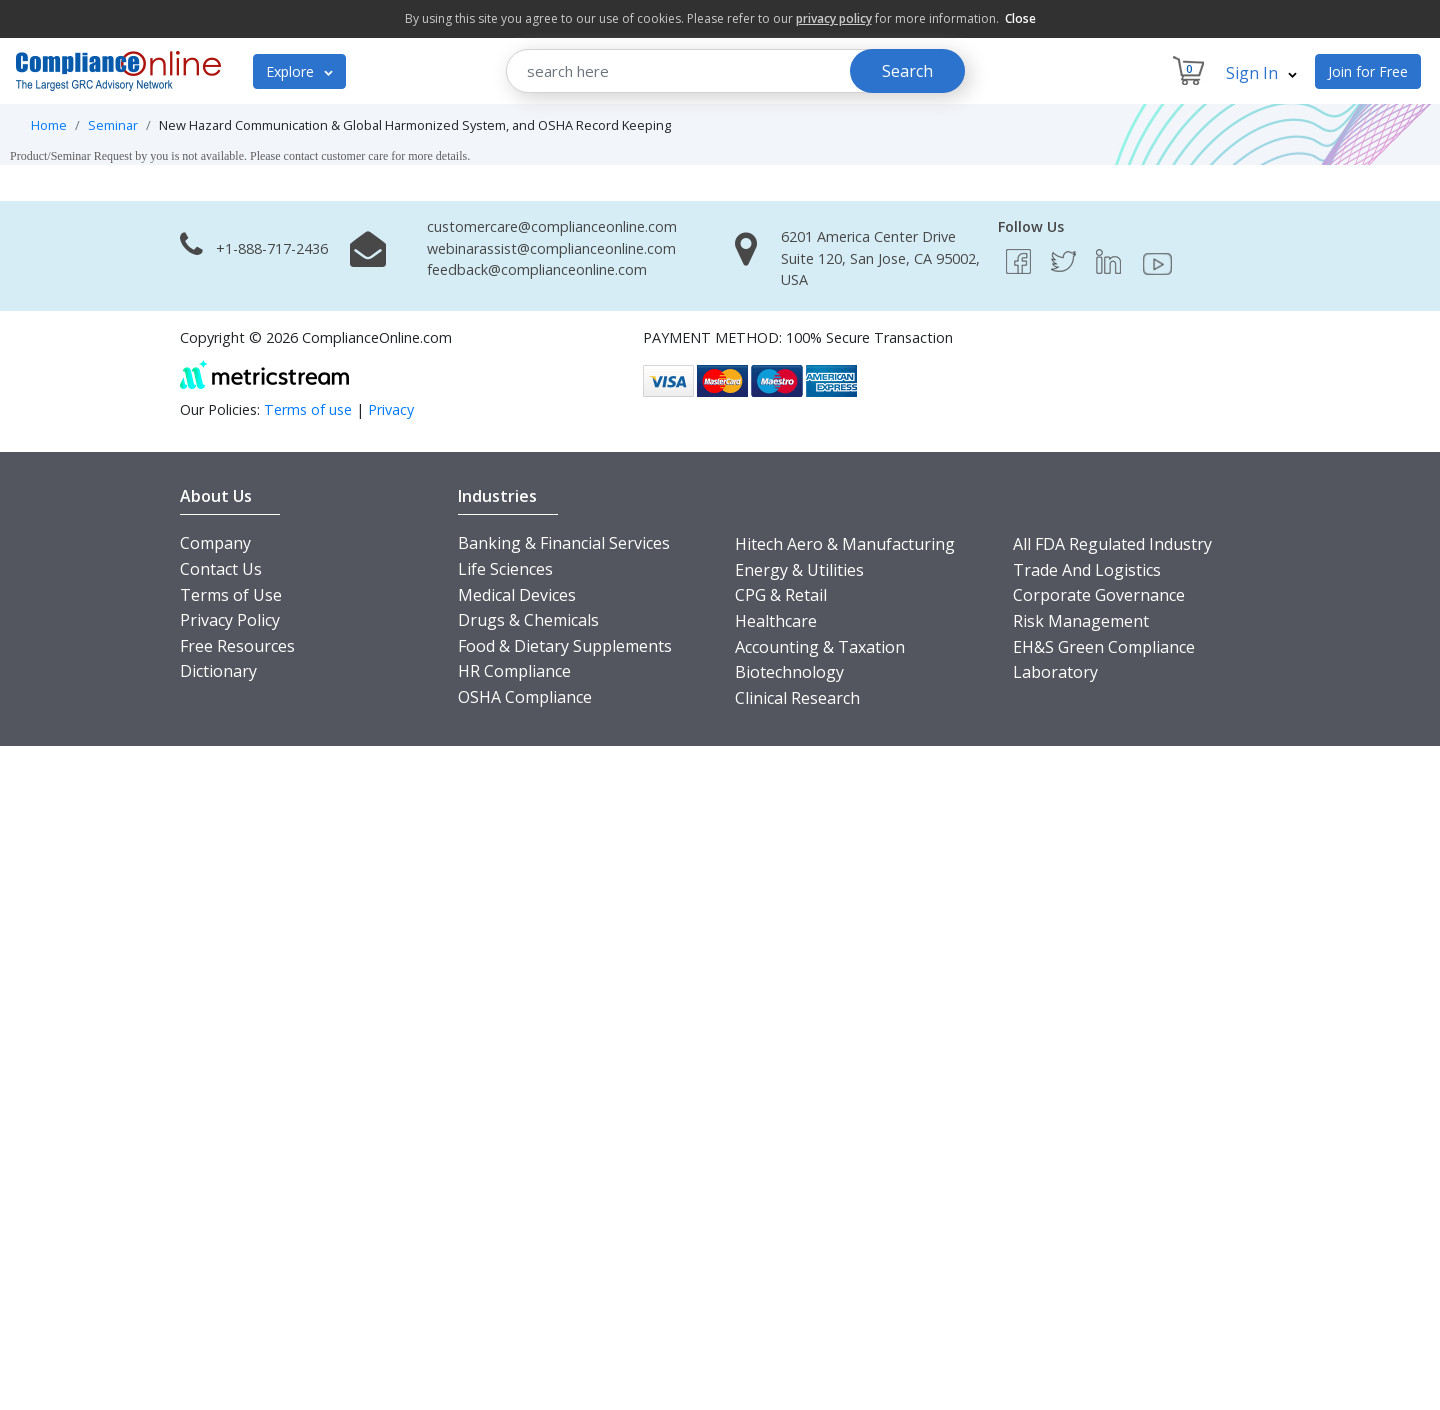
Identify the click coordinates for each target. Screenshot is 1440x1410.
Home (49, 125)
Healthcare (776, 621)
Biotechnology (789, 672)
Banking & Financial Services (564, 543)
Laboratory (1055, 672)
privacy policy (834, 18)
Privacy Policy (230, 620)
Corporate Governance (1099, 595)
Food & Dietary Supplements (565, 646)
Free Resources (237, 646)
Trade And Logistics (1087, 570)
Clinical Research (797, 698)
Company (215, 543)
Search (907, 71)
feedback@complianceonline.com (537, 269)
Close (1020, 18)
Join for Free (1368, 71)
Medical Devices (517, 595)
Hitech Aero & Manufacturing (845, 544)
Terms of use (308, 409)
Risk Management (1081, 621)
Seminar (113, 125)
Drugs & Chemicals (528, 620)
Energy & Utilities (799, 570)
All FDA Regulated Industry (1112, 544)
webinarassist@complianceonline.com (551, 248)
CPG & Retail (781, 595)
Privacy (391, 409)
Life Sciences (505, 569)
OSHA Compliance (525, 697)
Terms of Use (231, 595)
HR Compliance (514, 671)
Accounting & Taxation (820, 647)
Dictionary (218, 671)
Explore (299, 71)
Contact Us (221, 569)
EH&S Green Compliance (1104, 647)
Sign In (1261, 73)
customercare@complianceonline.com (552, 226)
